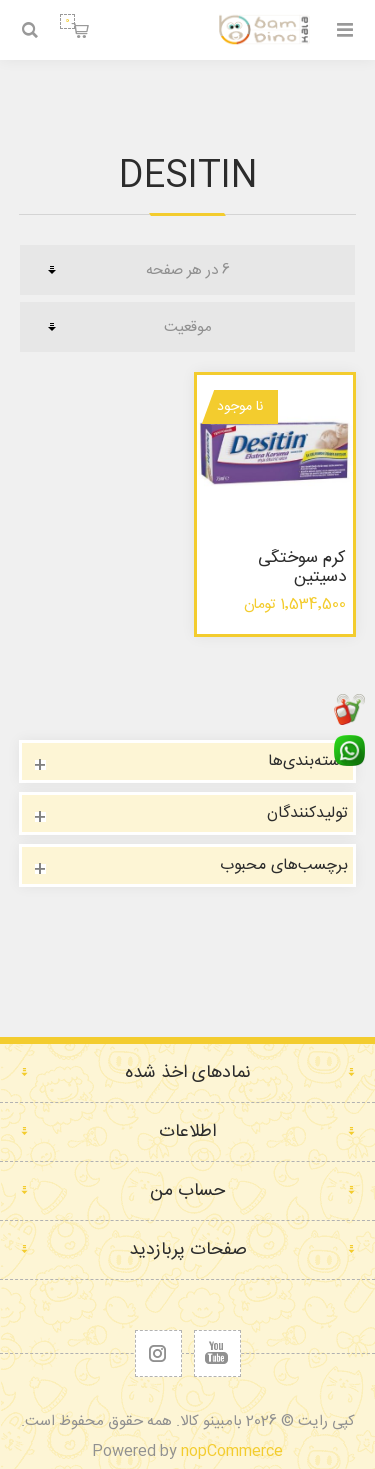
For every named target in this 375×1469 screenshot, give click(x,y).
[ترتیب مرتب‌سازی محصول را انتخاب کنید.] (187, 327)
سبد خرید (67, 21)
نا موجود (240, 407)
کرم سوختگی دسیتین (302, 567)
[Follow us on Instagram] (158, 1353)
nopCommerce (232, 1451)
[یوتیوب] (217, 1353)
